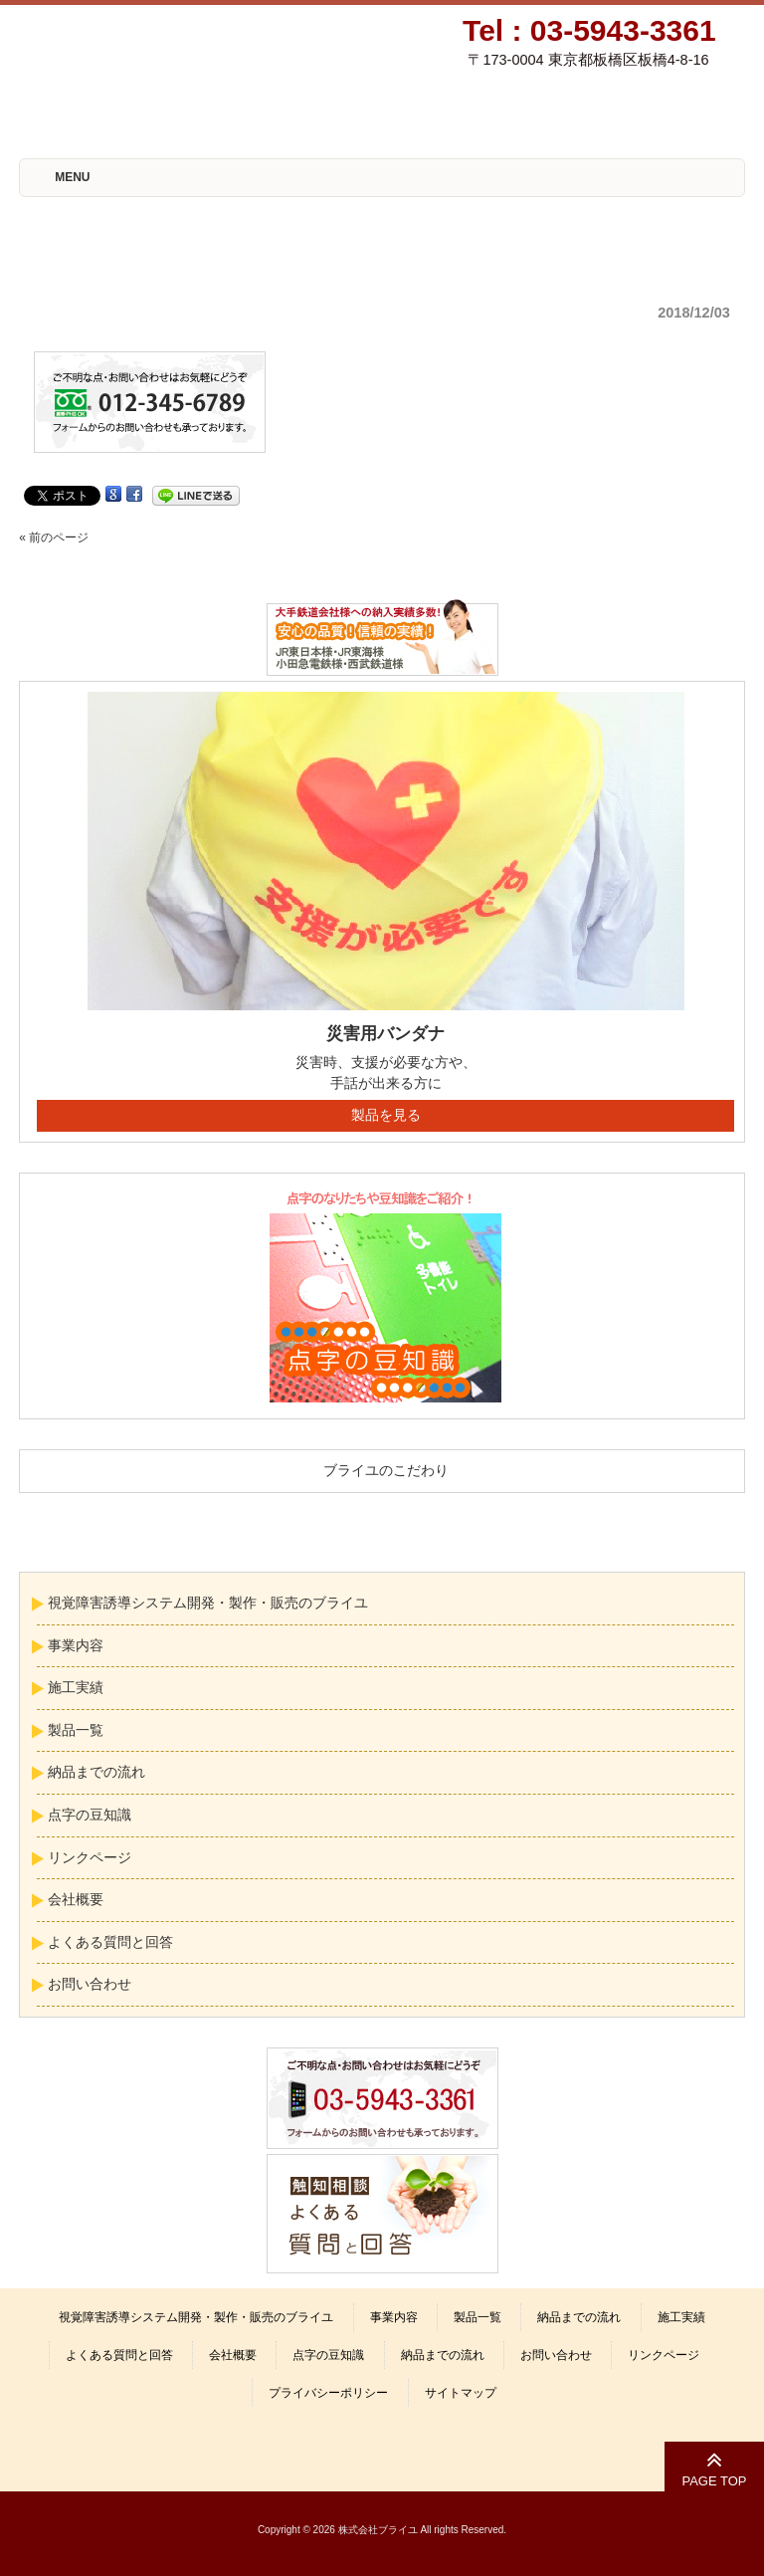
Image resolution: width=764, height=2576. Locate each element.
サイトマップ (460, 2393)
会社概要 (75, 1899)
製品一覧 (75, 1730)
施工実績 (75, 1687)
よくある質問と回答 (110, 1942)
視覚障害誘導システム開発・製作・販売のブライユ (208, 1602)
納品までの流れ (96, 1772)
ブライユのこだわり (386, 1470)
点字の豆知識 (89, 1815)
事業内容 (75, 1645)
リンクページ (89, 1857)
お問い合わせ (89, 1984)
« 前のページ (54, 537)
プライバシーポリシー (328, 2393)
